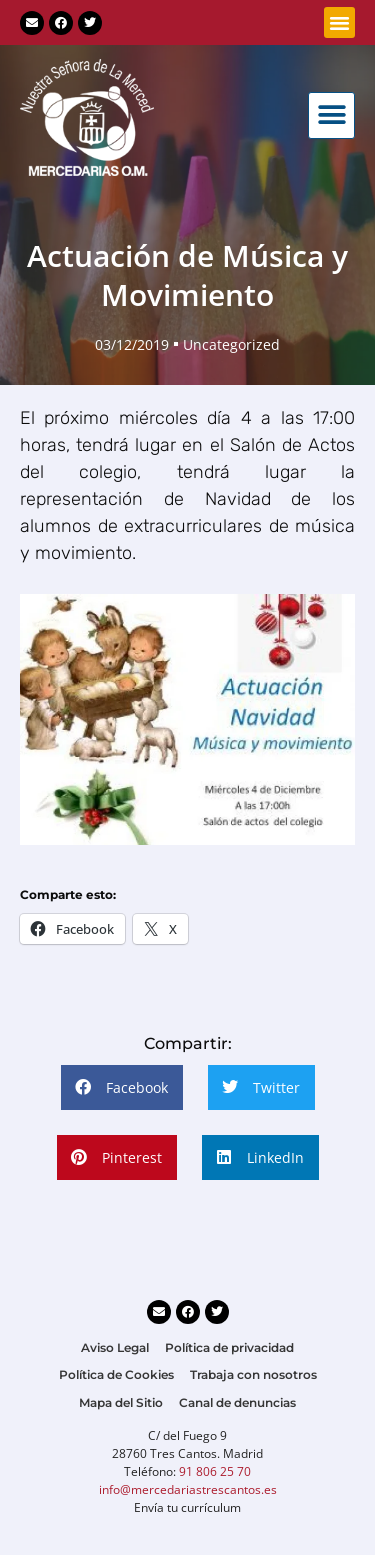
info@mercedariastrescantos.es (188, 1489)
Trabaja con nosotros (253, 1374)
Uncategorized (231, 344)
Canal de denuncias (237, 1402)
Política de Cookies (116, 1374)
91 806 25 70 (215, 1471)
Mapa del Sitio (121, 1402)
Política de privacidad (229, 1347)
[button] (340, 23)
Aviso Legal (115, 1347)
